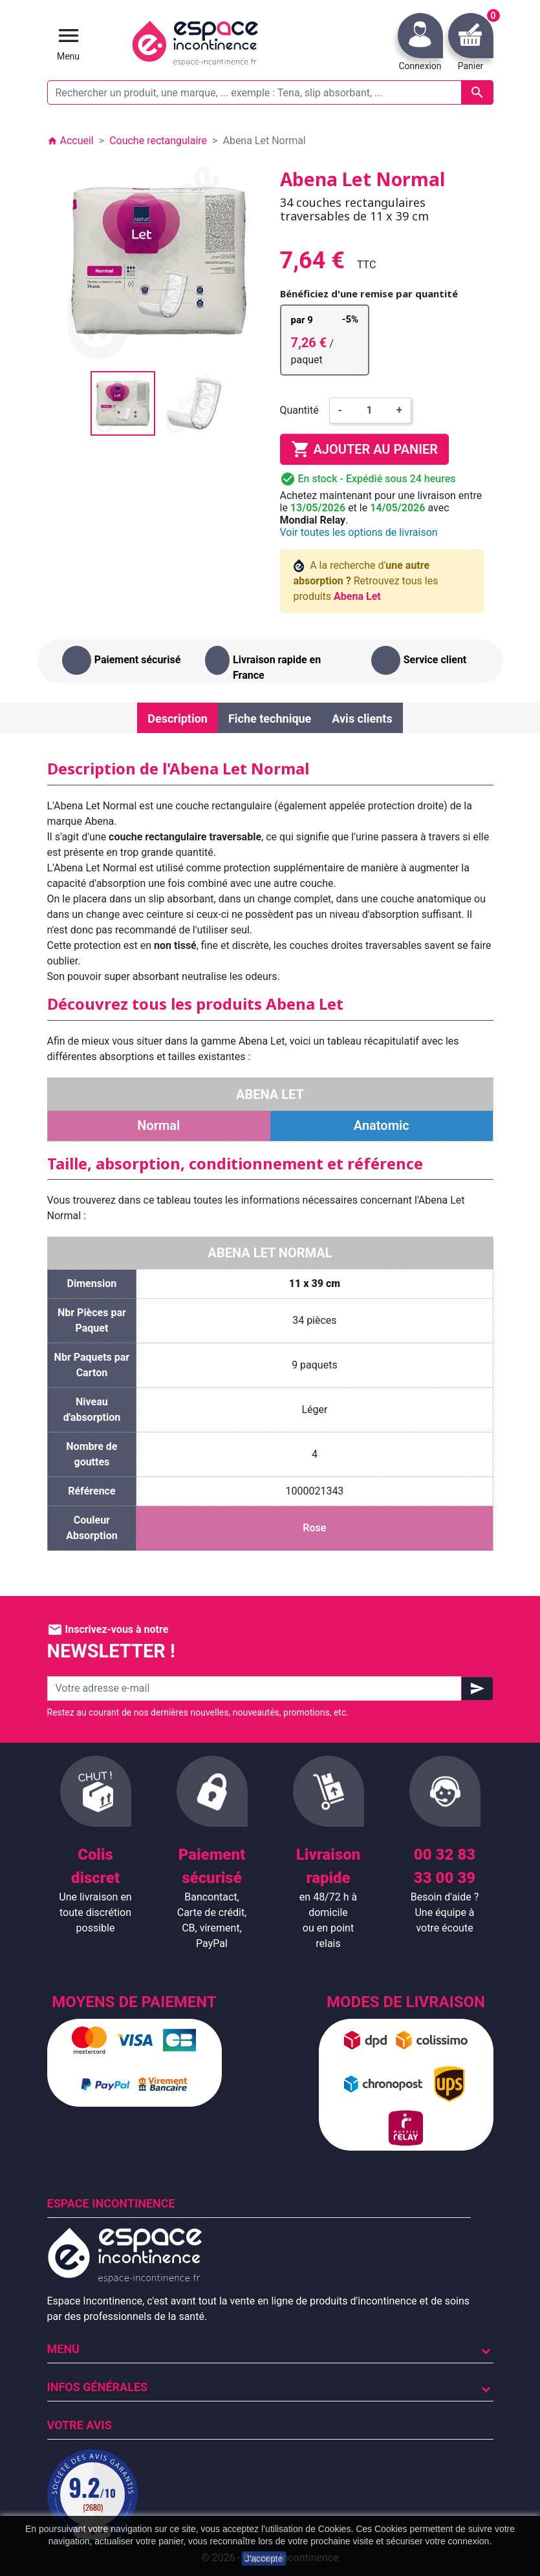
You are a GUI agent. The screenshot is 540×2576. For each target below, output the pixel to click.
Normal (158, 1125)
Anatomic (381, 1125)
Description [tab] (177, 718)
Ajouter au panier (364, 449)
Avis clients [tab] (362, 718)
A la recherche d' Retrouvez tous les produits (366, 580)
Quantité (299, 410)
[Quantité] (369, 410)
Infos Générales (97, 2387)
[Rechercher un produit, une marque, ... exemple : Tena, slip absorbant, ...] (270, 92)
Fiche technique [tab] (269, 718)
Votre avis (79, 2425)
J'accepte (264, 2558)
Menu (63, 2349)
